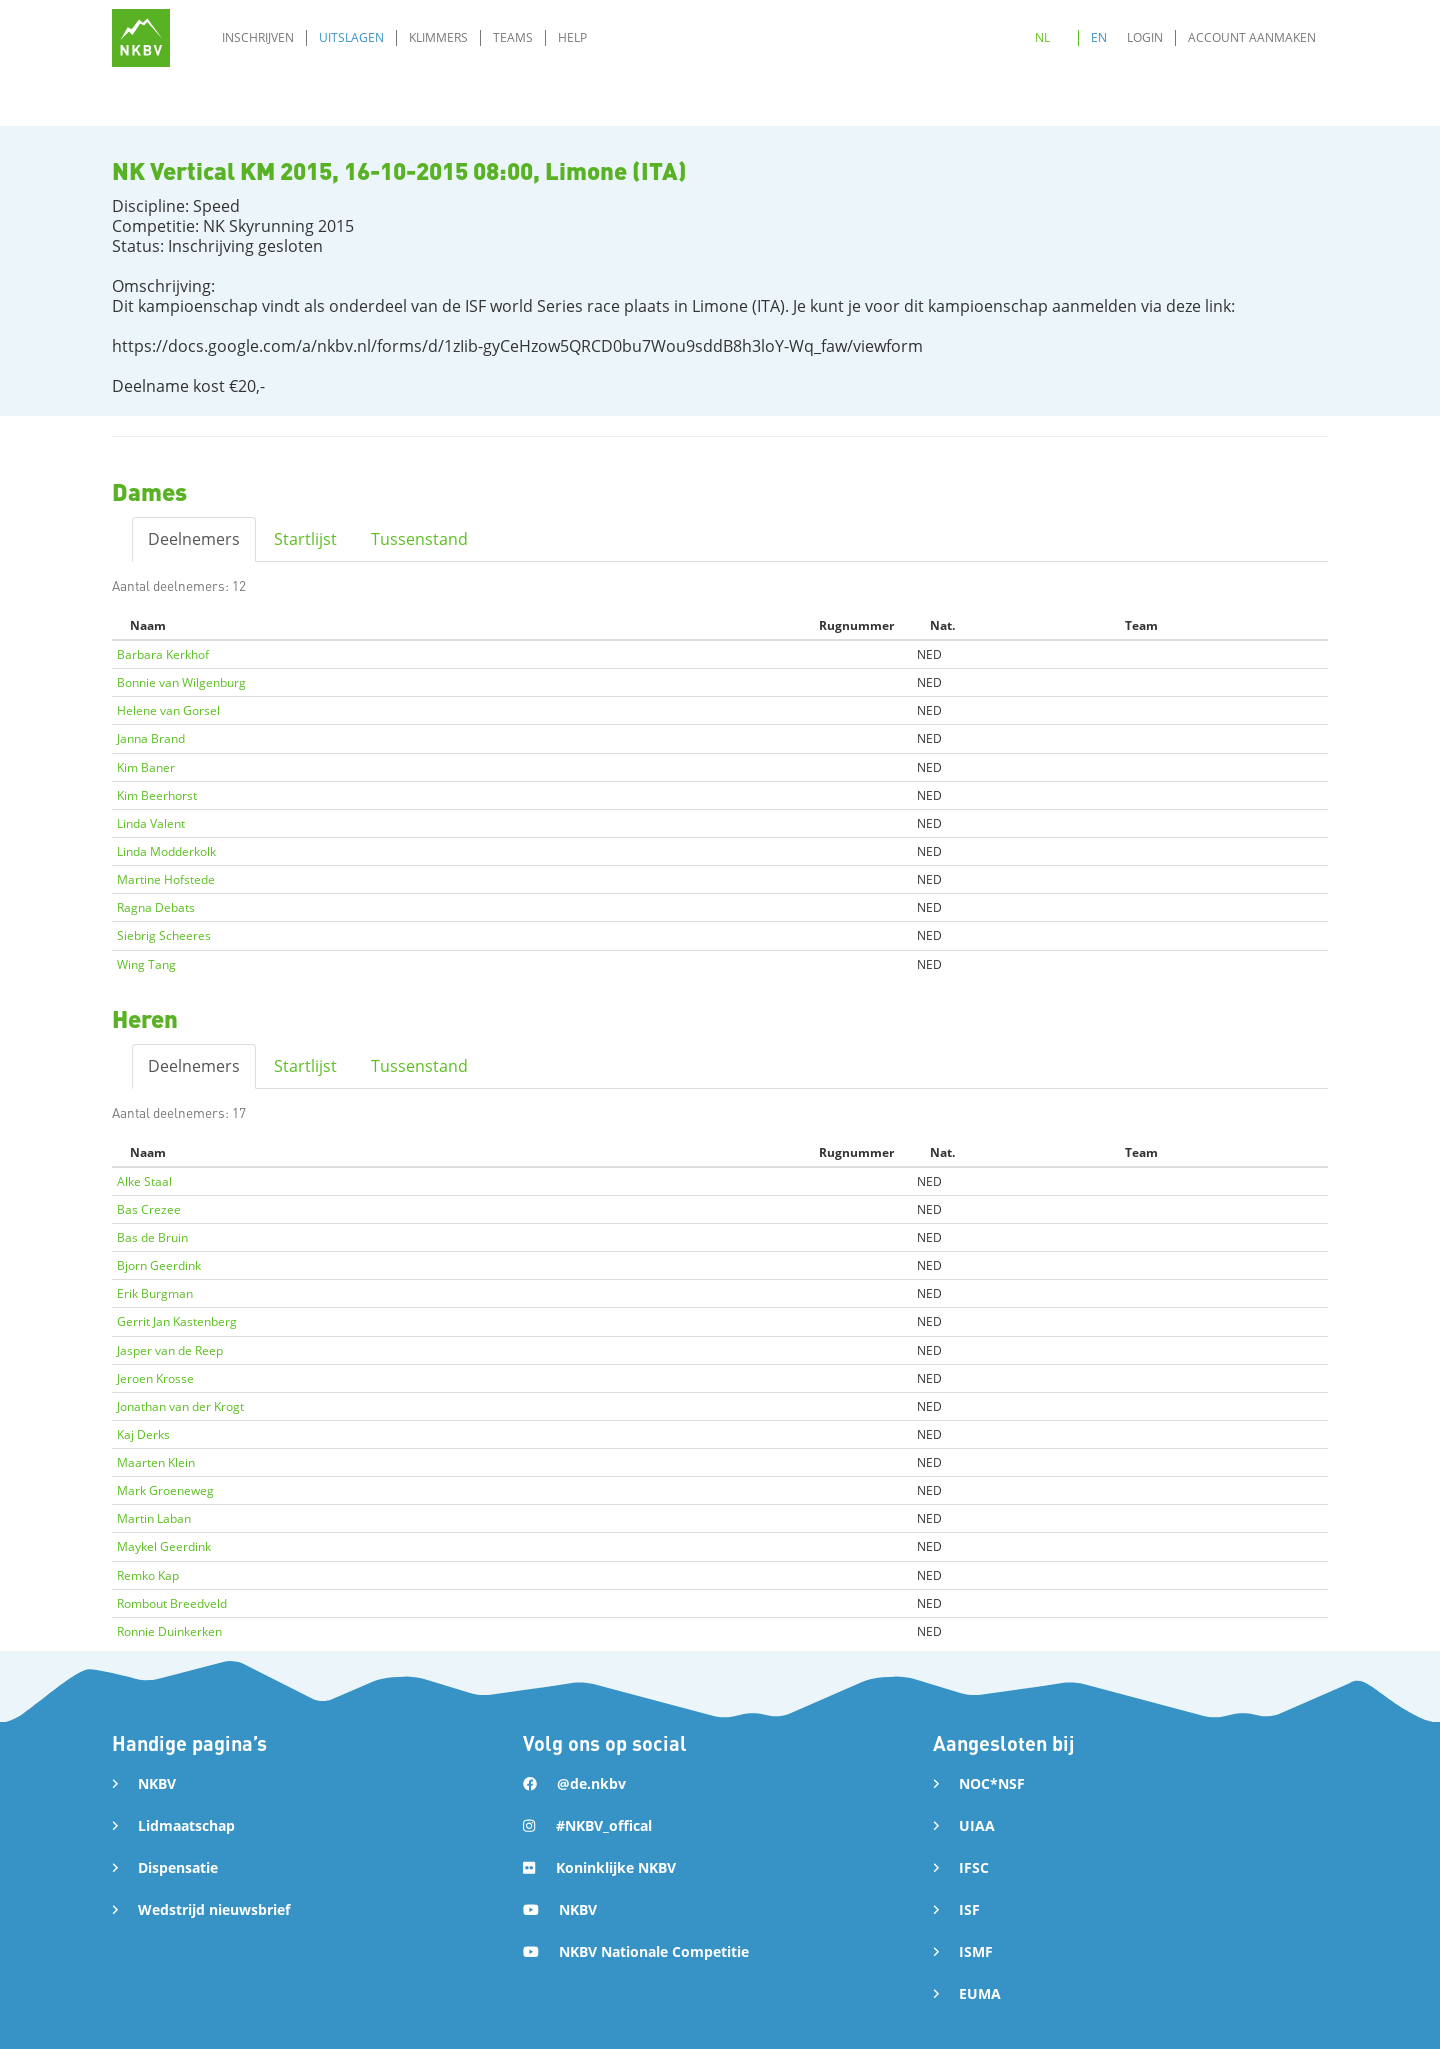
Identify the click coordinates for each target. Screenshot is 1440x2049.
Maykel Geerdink (164, 1546)
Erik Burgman (155, 1293)
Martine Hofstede (166, 879)
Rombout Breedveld (172, 1603)
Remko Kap (148, 1575)
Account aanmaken (1252, 37)
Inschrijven (258, 37)
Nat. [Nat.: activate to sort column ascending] (942, 625)
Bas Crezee (149, 1209)
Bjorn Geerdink (159, 1265)
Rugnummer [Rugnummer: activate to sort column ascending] (856, 625)
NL (1042, 37)
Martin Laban (154, 1518)
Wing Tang (146, 964)
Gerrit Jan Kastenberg (177, 1321)
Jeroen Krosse (155, 1378)
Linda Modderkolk (166, 851)
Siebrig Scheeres (164, 935)
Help (572, 37)
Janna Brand (151, 738)
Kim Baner (146, 767)
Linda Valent (151, 823)
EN (1099, 37)
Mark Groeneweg (165, 1490)
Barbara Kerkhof (163, 654)
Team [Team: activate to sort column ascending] (1141, 625)
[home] (141, 38)
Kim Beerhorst (157, 795)
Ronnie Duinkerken (169, 1631)
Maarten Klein (156, 1462)
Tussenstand (419, 539)
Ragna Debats (156, 907)
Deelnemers (194, 539)
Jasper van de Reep (170, 1350)
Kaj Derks (143, 1434)
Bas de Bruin (152, 1237)
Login (1145, 37)
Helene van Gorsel (168, 710)
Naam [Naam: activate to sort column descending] (148, 625)
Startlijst (305, 539)
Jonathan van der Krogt (180, 1406)
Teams (513, 37)
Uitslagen (351, 37)
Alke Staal (144, 1181)
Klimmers (438, 37)
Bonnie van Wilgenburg (181, 682)
